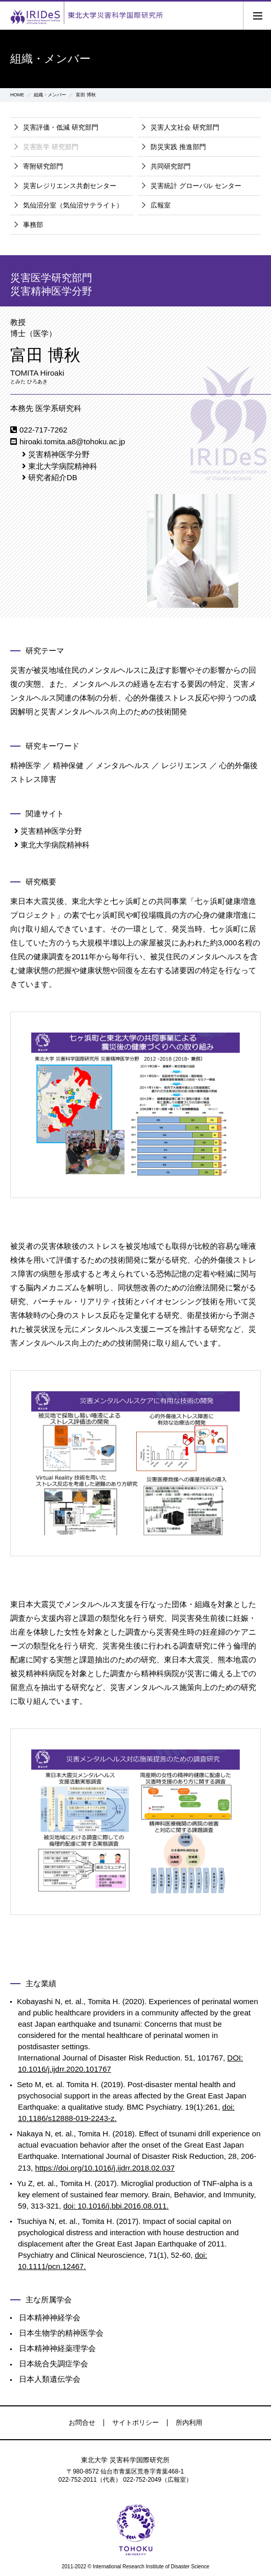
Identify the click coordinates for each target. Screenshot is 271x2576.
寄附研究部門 (43, 166)
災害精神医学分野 (59, 454)
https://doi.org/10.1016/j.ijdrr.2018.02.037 (105, 2167)
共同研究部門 (171, 166)
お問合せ (82, 2422)
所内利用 (189, 2422)
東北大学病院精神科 (62, 466)
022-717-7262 (43, 429)
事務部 (33, 225)
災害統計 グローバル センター (196, 186)
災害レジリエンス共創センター (69, 186)
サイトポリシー (135, 2422)
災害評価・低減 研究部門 (60, 127)
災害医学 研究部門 (50, 147)
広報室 (161, 205)
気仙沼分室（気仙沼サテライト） (73, 205)
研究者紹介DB (52, 477)
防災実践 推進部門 (178, 147)
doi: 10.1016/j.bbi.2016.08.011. (116, 2205)
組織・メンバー (50, 94)
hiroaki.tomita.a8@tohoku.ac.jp (72, 441)
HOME (17, 94)
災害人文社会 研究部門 (185, 127)
